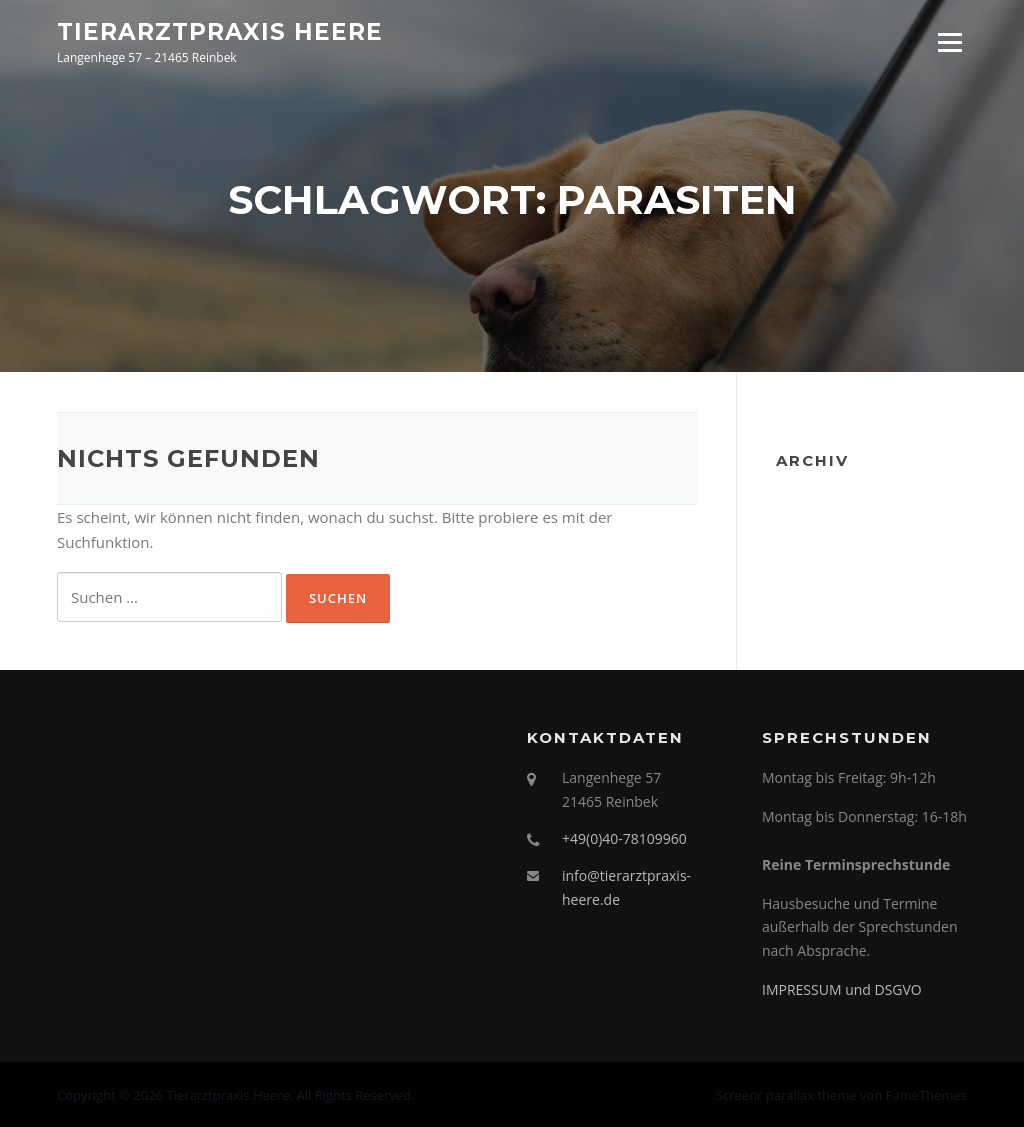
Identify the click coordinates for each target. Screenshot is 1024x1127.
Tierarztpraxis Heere (220, 31)
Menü (949, 42)
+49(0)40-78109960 (624, 838)
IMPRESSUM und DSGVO (842, 989)
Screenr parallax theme (786, 1095)
